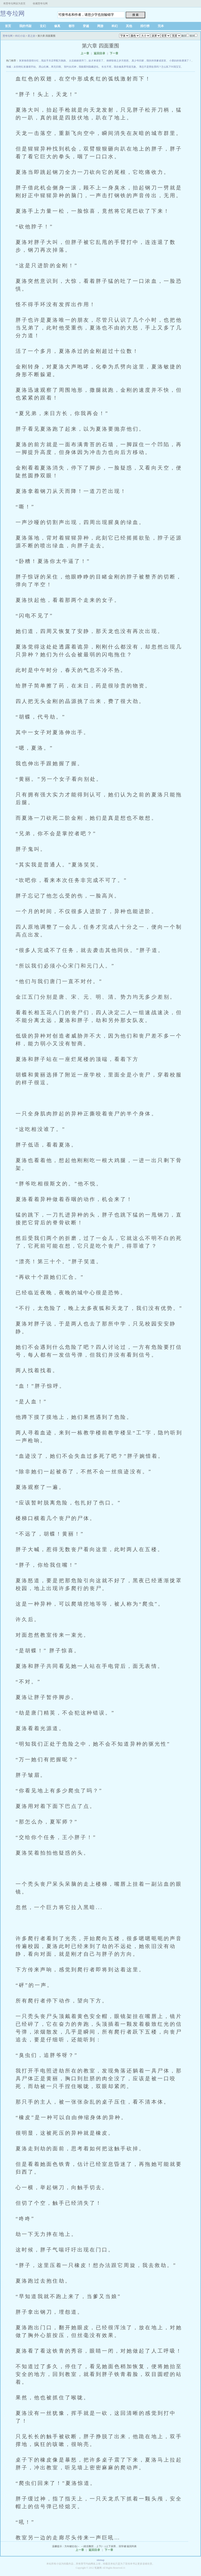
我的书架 (25, 26)
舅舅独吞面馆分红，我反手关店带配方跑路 (42, 60)
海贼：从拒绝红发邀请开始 (21, 66)
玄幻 (43, 26)
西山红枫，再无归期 (50, 66)
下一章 (114, 53)
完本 (161, 26)
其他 (129, 26)
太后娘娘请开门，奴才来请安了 (86, 60)
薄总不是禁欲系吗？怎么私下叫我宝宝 (160, 66)
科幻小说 (20, 35)
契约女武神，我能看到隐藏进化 (81, 66)
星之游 (31, 35)
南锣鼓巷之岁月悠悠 (117, 60)
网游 (100, 26)
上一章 (85, 53)
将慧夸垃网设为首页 (14, 3)
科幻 (115, 26)
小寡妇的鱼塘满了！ (180, 60)
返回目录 (99, 53)
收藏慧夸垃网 (40, 3)
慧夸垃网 (12, 13)
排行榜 (145, 26)
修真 (57, 26)
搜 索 (135, 14)
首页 (8, 26)
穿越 (86, 26)
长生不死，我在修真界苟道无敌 (119, 66)
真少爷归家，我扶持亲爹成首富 (149, 60)
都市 (72, 26)
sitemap (100, 2560)
